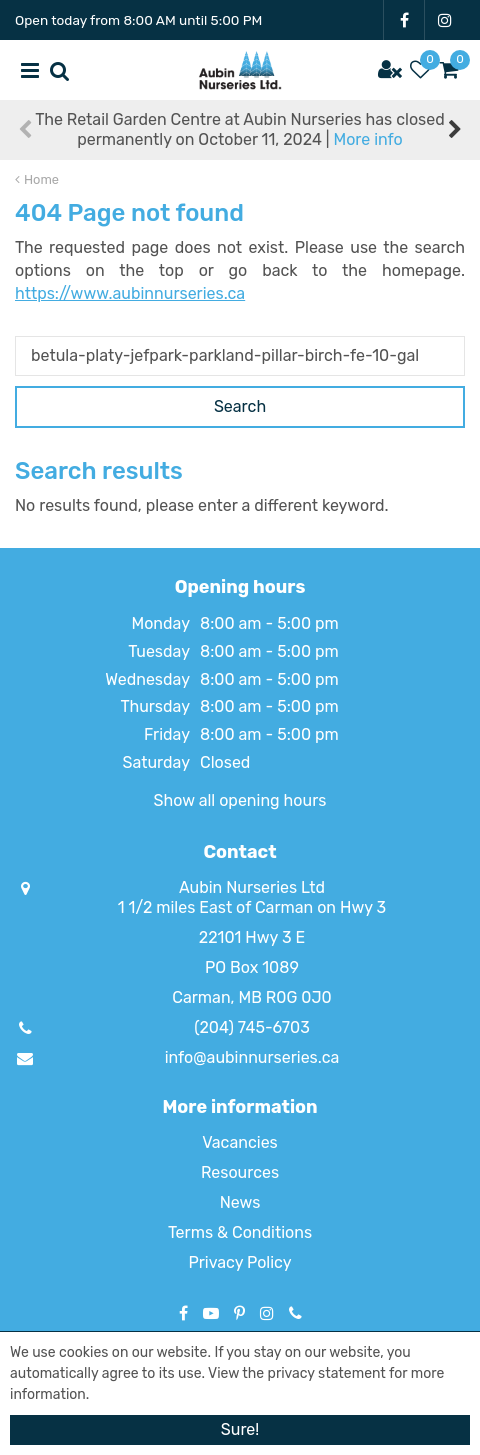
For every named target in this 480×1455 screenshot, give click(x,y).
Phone (295, 1313)
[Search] (240, 356)
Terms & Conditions (240, 1232)
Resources (240, 1172)
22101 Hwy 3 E (252, 937)
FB (404, 20)
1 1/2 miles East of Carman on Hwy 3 (252, 907)
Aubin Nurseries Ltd (252, 887)
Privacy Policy (239, 1262)
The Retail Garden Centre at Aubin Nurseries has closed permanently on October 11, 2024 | (240, 129)
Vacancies (240, 1142)
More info (367, 139)
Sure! (240, 1429)
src (60, 70)
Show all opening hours (240, 800)
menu (30, 70)
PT (239, 1313)
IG (445, 20)
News (240, 1202)
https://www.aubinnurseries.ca (130, 293)
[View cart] (450, 70)
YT (211, 1313)
